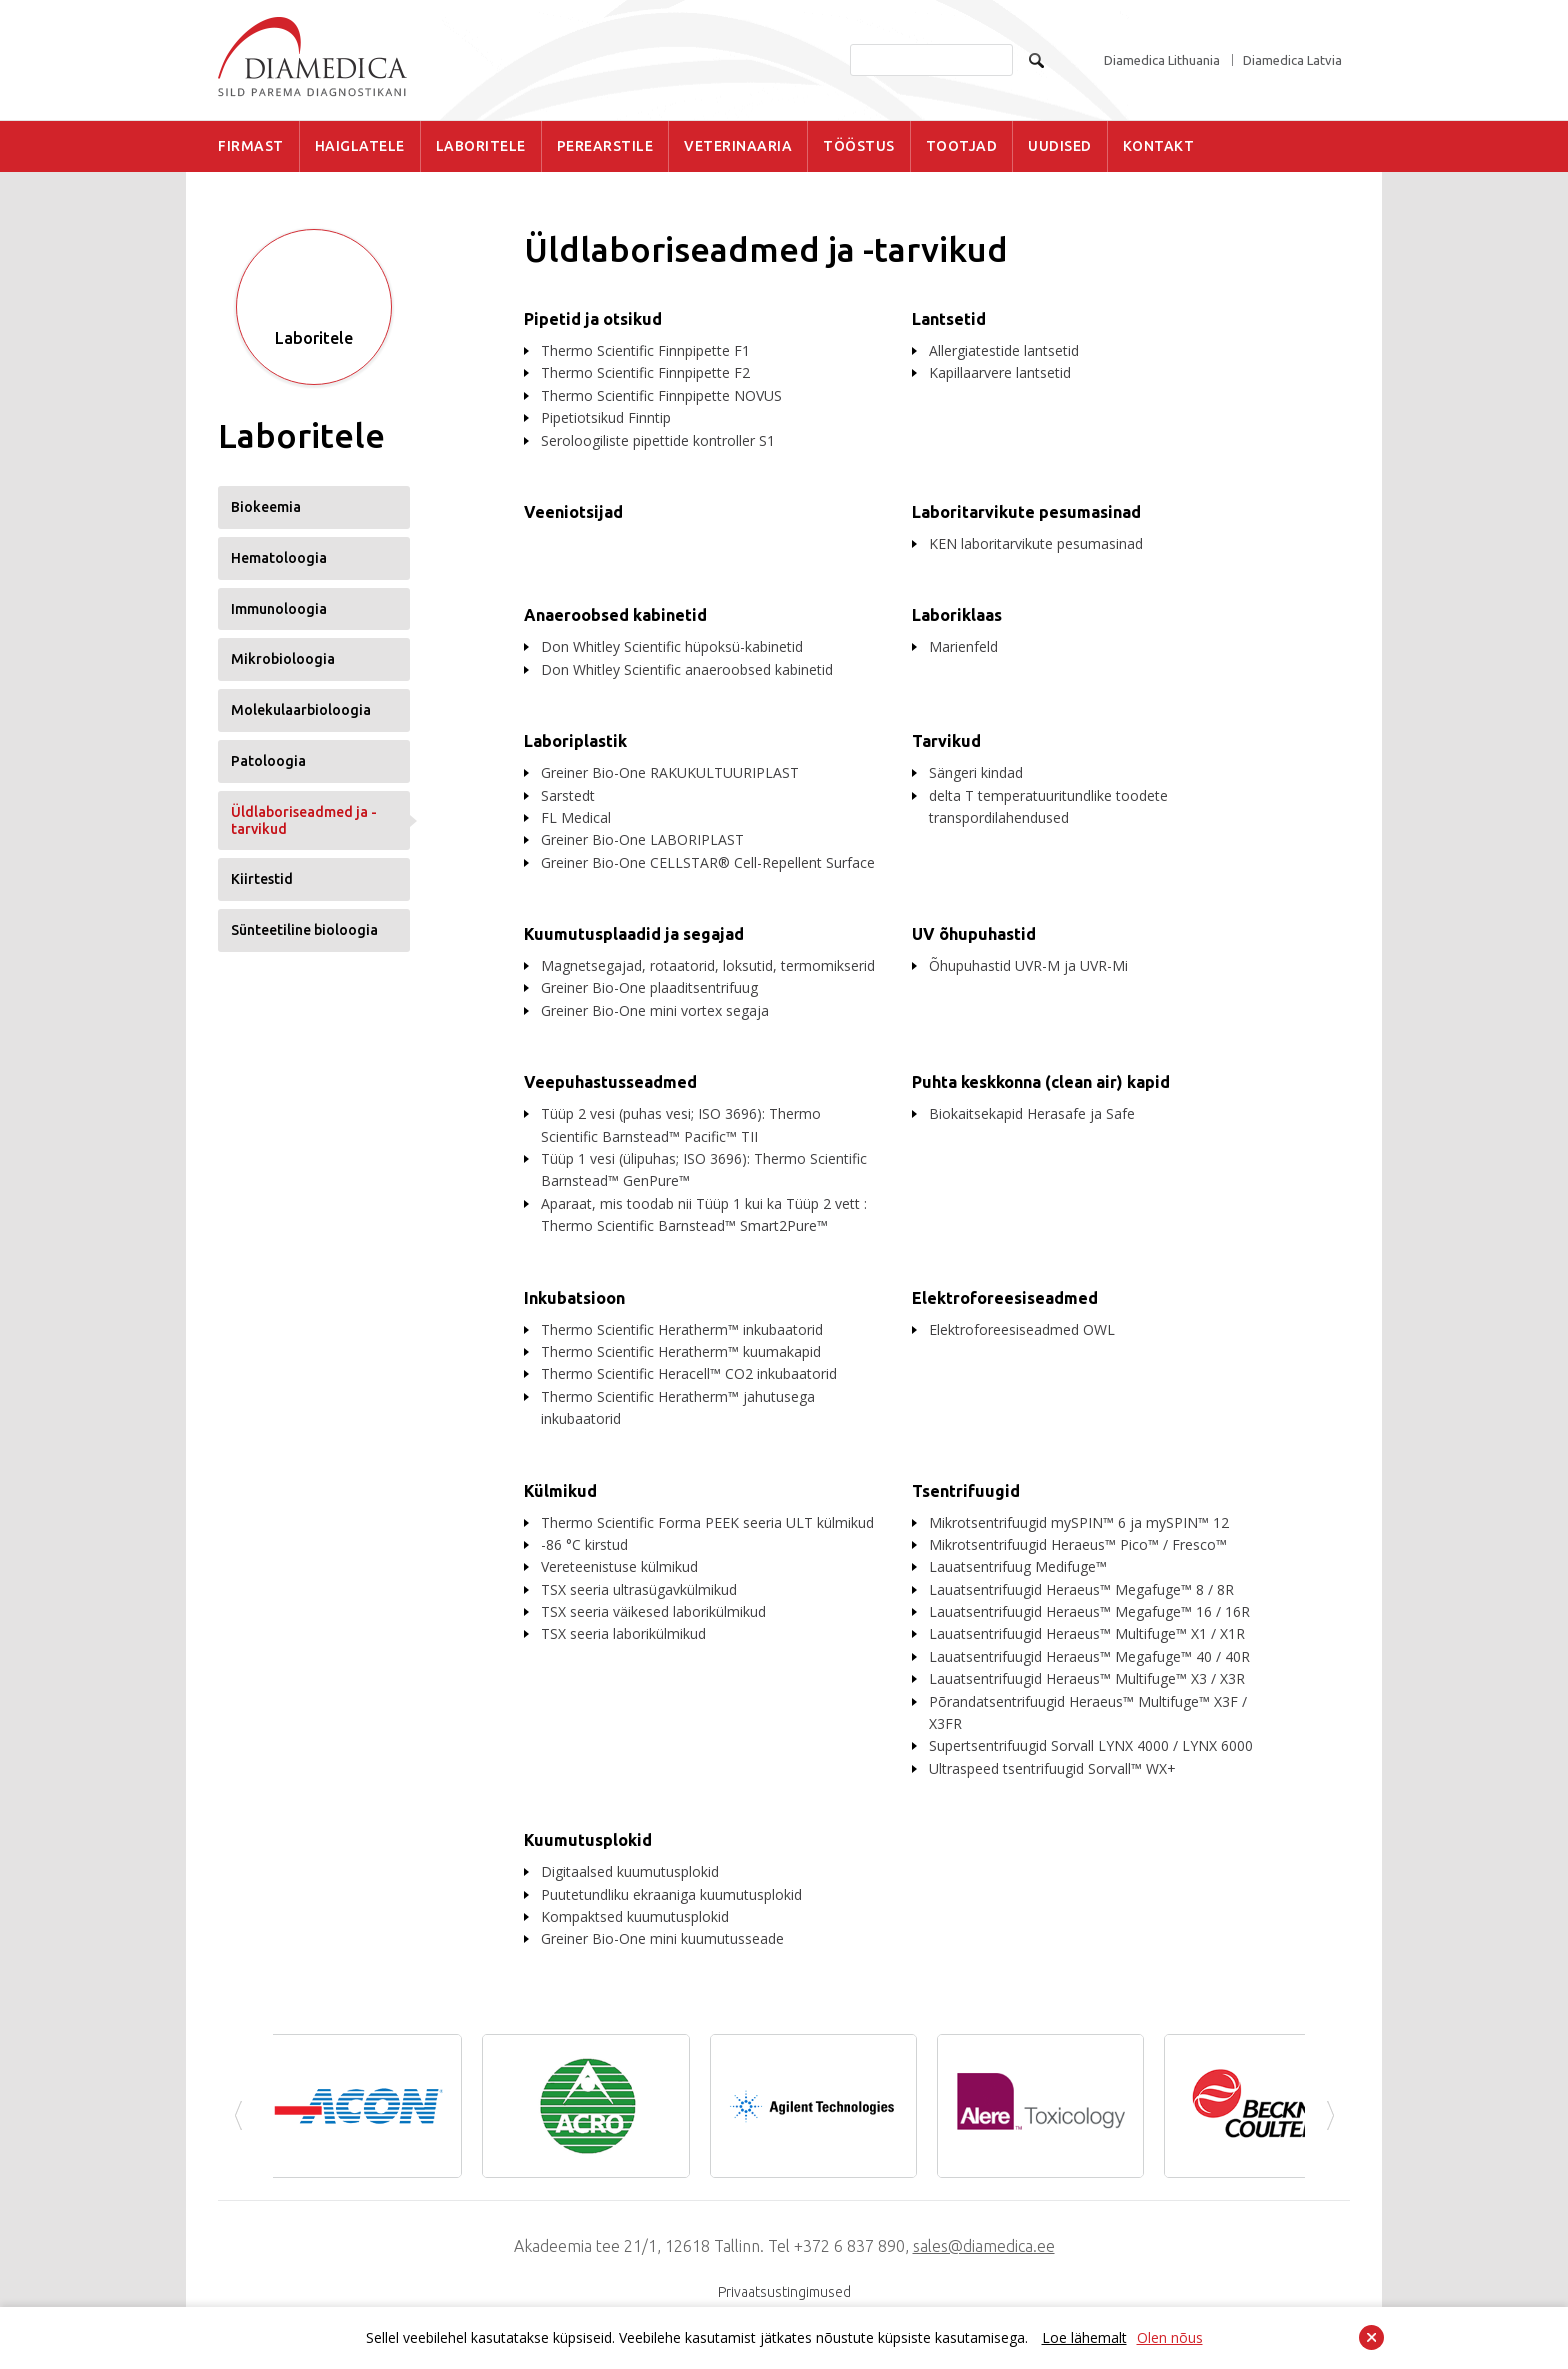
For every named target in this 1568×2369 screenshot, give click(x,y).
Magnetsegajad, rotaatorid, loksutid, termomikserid (708, 965)
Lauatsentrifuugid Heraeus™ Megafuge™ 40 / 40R (1089, 1656)
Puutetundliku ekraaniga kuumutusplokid (671, 1894)
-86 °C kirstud (584, 1544)
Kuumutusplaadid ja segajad (634, 934)
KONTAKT (1159, 146)
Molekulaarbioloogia (301, 710)
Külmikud (560, 1491)
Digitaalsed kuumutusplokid (630, 1871)
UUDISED (1060, 146)
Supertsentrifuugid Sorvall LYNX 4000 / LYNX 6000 (1091, 1745)
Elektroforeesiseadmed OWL (1022, 1329)
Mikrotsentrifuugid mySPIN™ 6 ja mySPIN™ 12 (1079, 1522)
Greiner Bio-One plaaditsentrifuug (649, 987)
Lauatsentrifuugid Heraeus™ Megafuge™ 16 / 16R (1089, 1611)
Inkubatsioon (574, 1298)
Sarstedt (568, 795)
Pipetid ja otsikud (593, 319)
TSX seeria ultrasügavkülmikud (639, 1589)
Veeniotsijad (573, 512)
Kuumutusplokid (588, 1840)
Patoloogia (268, 761)
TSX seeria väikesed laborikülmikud (653, 1611)
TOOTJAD (962, 146)
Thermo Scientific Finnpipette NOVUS (661, 395)
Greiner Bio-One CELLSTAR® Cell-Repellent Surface (708, 862)
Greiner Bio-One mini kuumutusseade (662, 1938)
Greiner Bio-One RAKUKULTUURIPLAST (670, 772)
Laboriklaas (957, 615)
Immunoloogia (279, 609)
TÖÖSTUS (859, 146)
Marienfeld (963, 646)
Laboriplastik (575, 741)
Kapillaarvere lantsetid (1000, 372)
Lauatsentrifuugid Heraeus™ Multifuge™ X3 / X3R (1087, 1678)
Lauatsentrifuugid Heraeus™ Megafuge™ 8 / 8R (1081, 1589)
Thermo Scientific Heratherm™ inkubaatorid (682, 1329)
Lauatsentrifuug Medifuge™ (1018, 1566)
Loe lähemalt (1084, 2337)
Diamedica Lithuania (1162, 60)
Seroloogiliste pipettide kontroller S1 (658, 440)
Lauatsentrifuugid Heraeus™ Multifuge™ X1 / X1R (1087, 1633)
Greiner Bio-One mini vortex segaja (655, 1010)
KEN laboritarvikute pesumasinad (1036, 543)
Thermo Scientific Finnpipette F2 (645, 372)
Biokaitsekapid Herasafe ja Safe (1032, 1113)
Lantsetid (949, 319)
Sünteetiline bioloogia (304, 930)
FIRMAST (251, 146)
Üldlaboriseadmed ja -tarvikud (304, 820)
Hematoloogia (279, 558)
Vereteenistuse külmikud (619, 1566)
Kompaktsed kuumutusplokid (635, 1916)
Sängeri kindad (976, 772)
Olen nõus (1170, 2337)
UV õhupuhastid (974, 934)
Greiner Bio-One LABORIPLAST (642, 839)
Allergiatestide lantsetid (1004, 350)
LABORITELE (481, 146)
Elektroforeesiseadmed (1005, 1298)
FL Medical (576, 817)
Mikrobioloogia (283, 659)
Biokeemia (266, 507)
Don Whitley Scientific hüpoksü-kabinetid (672, 646)
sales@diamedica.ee (984, 2246)
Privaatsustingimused (784, 2292)
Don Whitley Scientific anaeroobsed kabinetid (687, 669)
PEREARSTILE (605, 146)
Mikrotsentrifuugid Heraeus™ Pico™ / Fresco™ (1078, 1544)
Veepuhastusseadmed (610, 1082)
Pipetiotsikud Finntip (606, 417)
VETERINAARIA (738, 146)
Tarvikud (946, 741)
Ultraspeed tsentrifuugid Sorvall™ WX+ (1052, 1768)
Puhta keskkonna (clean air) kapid (1041, 1082)
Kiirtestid (262, 879)
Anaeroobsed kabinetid (615, 615)
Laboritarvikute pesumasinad (1026, 512)
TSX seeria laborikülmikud (623, 1633)
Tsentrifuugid (966, 1491)
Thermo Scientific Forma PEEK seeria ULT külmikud (707, 1522)
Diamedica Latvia (1292, 60)
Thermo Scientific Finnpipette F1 (645, 350)
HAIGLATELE (360, 146)
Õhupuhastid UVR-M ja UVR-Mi (1028, 965)
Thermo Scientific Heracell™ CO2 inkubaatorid (689, 1373)
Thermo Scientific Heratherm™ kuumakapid (681, 1351)
